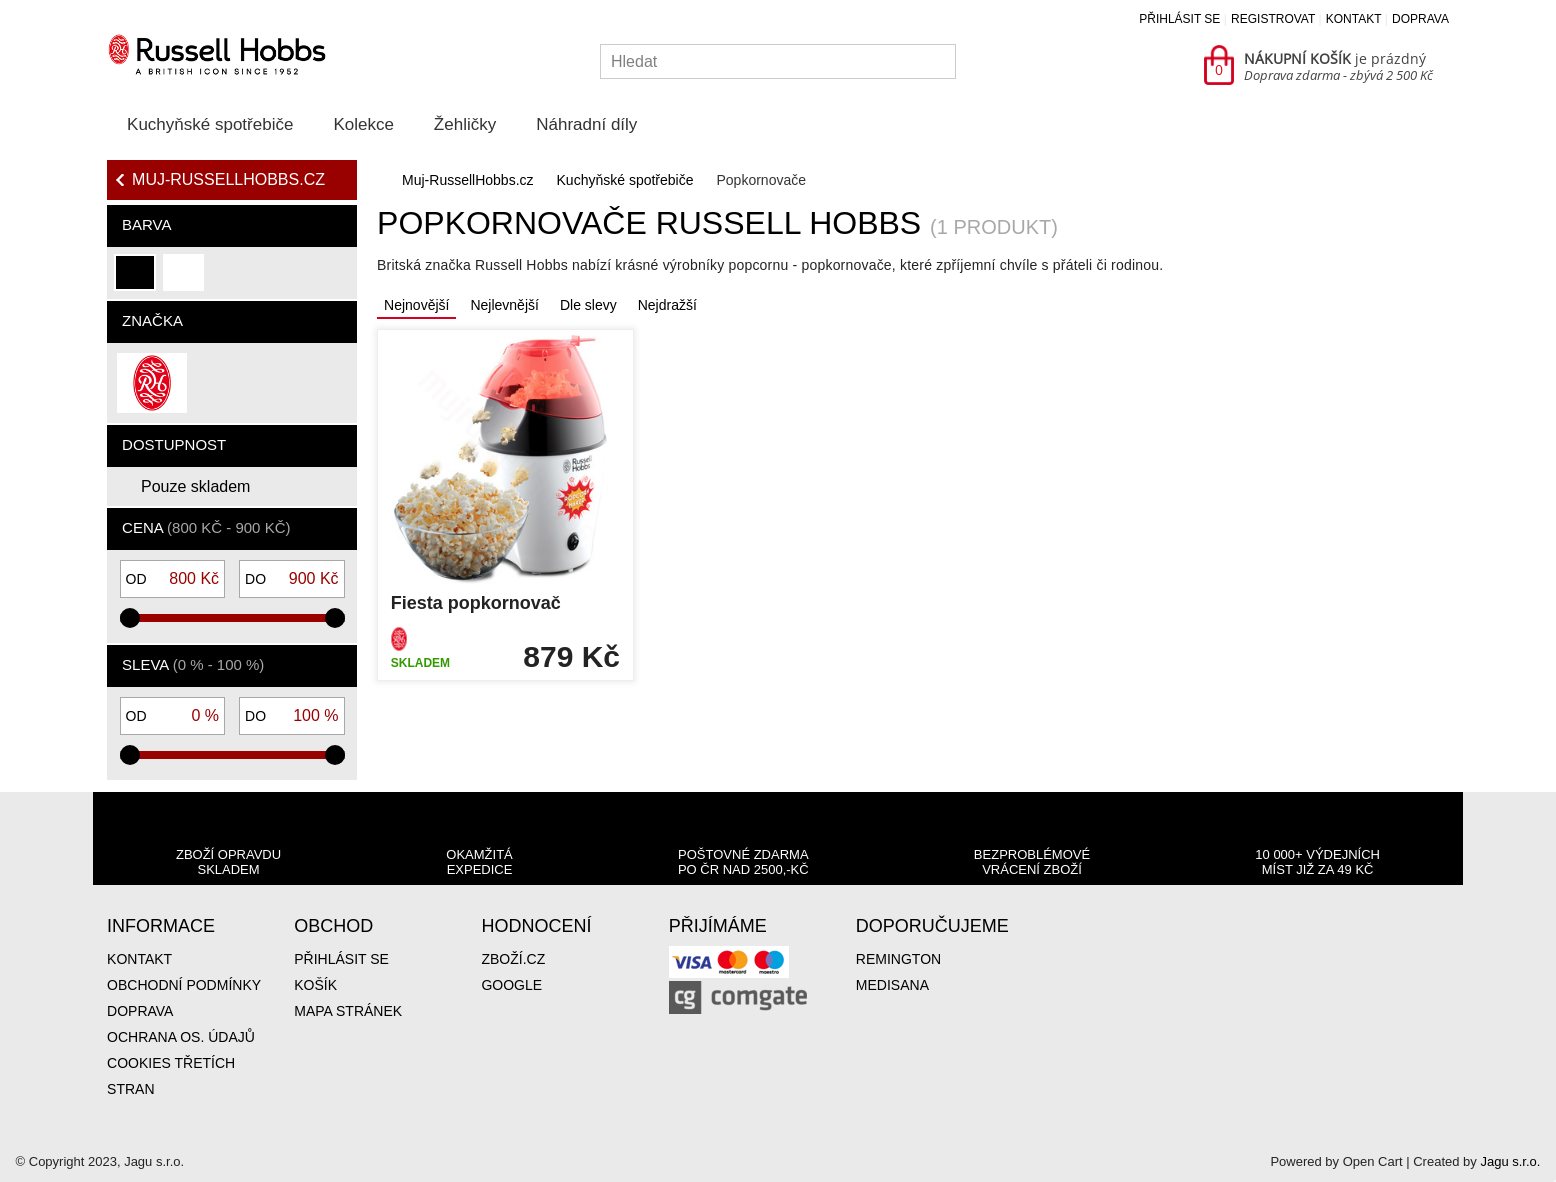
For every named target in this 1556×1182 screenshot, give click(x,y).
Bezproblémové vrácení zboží (1032, 862)
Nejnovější (416, 305)
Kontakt (1354, 19)
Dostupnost (174, 444)
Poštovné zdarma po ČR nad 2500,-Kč (743, 862)
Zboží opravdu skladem (228, 862)
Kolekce (363, 124)
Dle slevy (588, 305)
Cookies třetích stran (171, 1076)
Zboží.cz (513, 959)
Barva (146, 224)
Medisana (892, 985)
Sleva (193, 664)
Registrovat (1273, 19)
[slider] (130, 618)
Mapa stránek (348, 1011)
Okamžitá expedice (479, 862)
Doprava (1420, 19)
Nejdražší (667, 305)
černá (135, 280)
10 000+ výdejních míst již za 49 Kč (1317, 862)
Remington (898, 959)
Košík (315, 985)
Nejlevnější (504, 305)
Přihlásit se (1179, 19)
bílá (181, 280)
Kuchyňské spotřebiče (210, 124)
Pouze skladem (195, 486)
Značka (152, 320)
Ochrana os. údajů (181, 1037)
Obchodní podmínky (184, 985)
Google (511, 985)
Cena (206, 527)
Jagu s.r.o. (1510, 1161)
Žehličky (465, 124)
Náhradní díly (586, 124)
